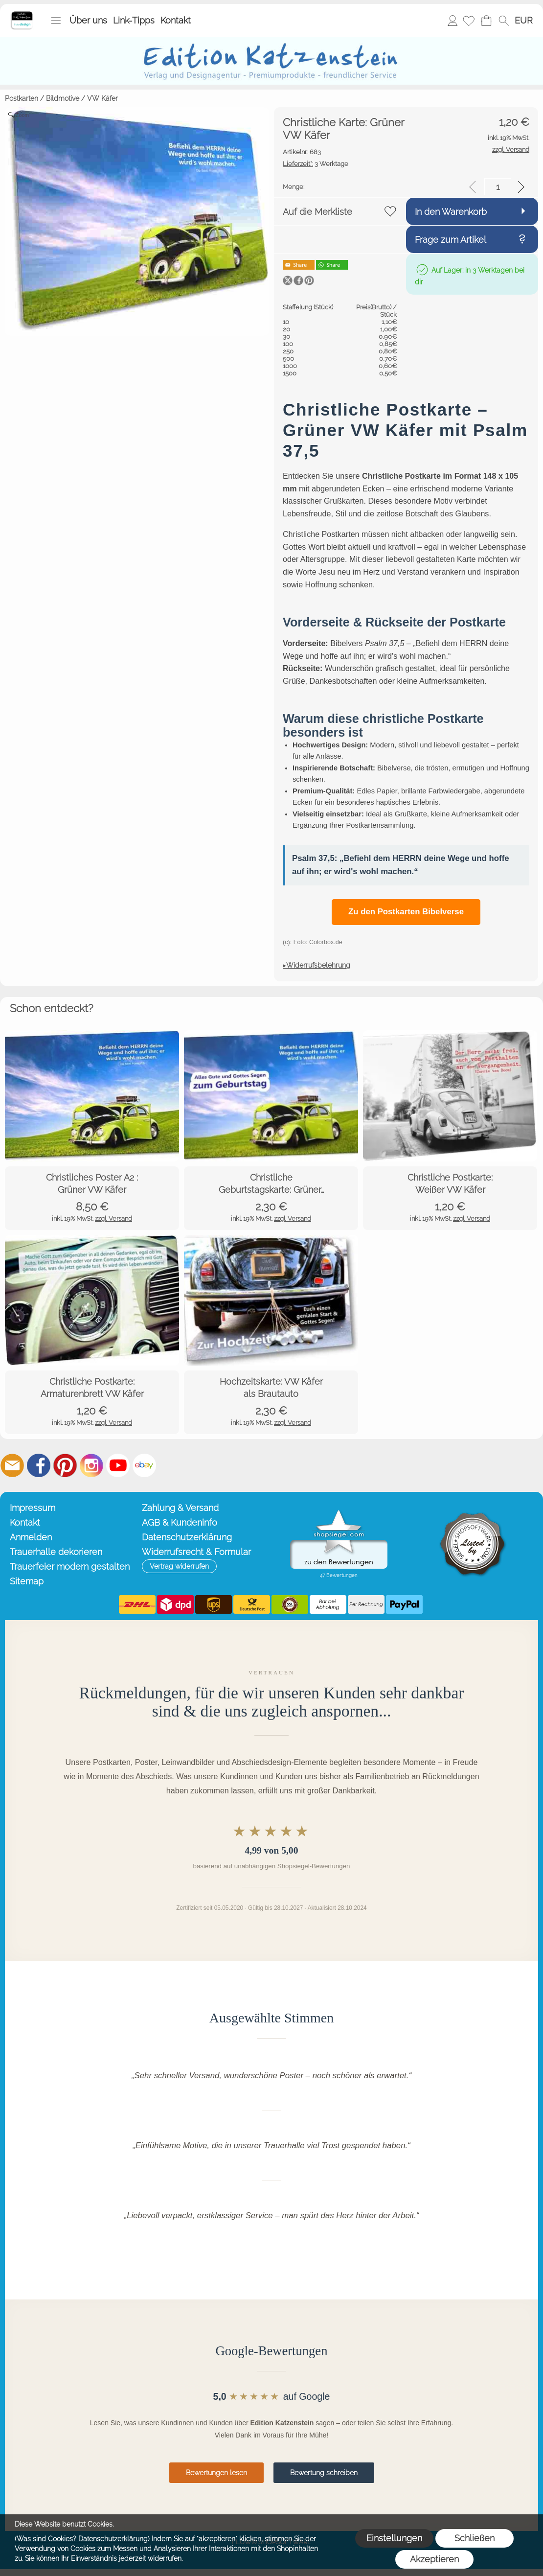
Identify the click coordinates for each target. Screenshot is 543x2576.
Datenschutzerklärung (187, 1537)
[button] (56, 20)
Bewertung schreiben (324, 2473)
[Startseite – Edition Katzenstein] (22, 14)
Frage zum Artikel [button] (450, 239)
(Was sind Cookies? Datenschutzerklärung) (82, 2539)
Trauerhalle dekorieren (56, 1552)
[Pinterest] (65, 1465)
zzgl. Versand (113, 1218)
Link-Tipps (134, 20)
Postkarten (21, 98)
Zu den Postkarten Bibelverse (406, 911)
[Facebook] (38, 1465)
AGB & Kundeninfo (179, 1522)
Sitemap (27, 1581)
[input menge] (497, 186)
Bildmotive (62, 98)
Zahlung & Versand (180, 1508)
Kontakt (175, 20)
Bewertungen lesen (216, 2473)
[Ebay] (144, 1465)
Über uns (88, 20)
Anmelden (452, 20)
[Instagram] (91, 1465)
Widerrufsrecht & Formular (196, 1552)
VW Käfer (102, 98)
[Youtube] (118, 1465)
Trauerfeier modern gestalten (70, 1566)
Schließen (474, 2538)
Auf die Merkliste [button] (317, 212)
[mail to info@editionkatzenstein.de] (12, 1465)
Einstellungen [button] (394, 2538)
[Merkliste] (468, 20)
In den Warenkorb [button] (451, 212)
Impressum (32, 1508)
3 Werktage (315, 163)
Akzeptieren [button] (434, 2559)
